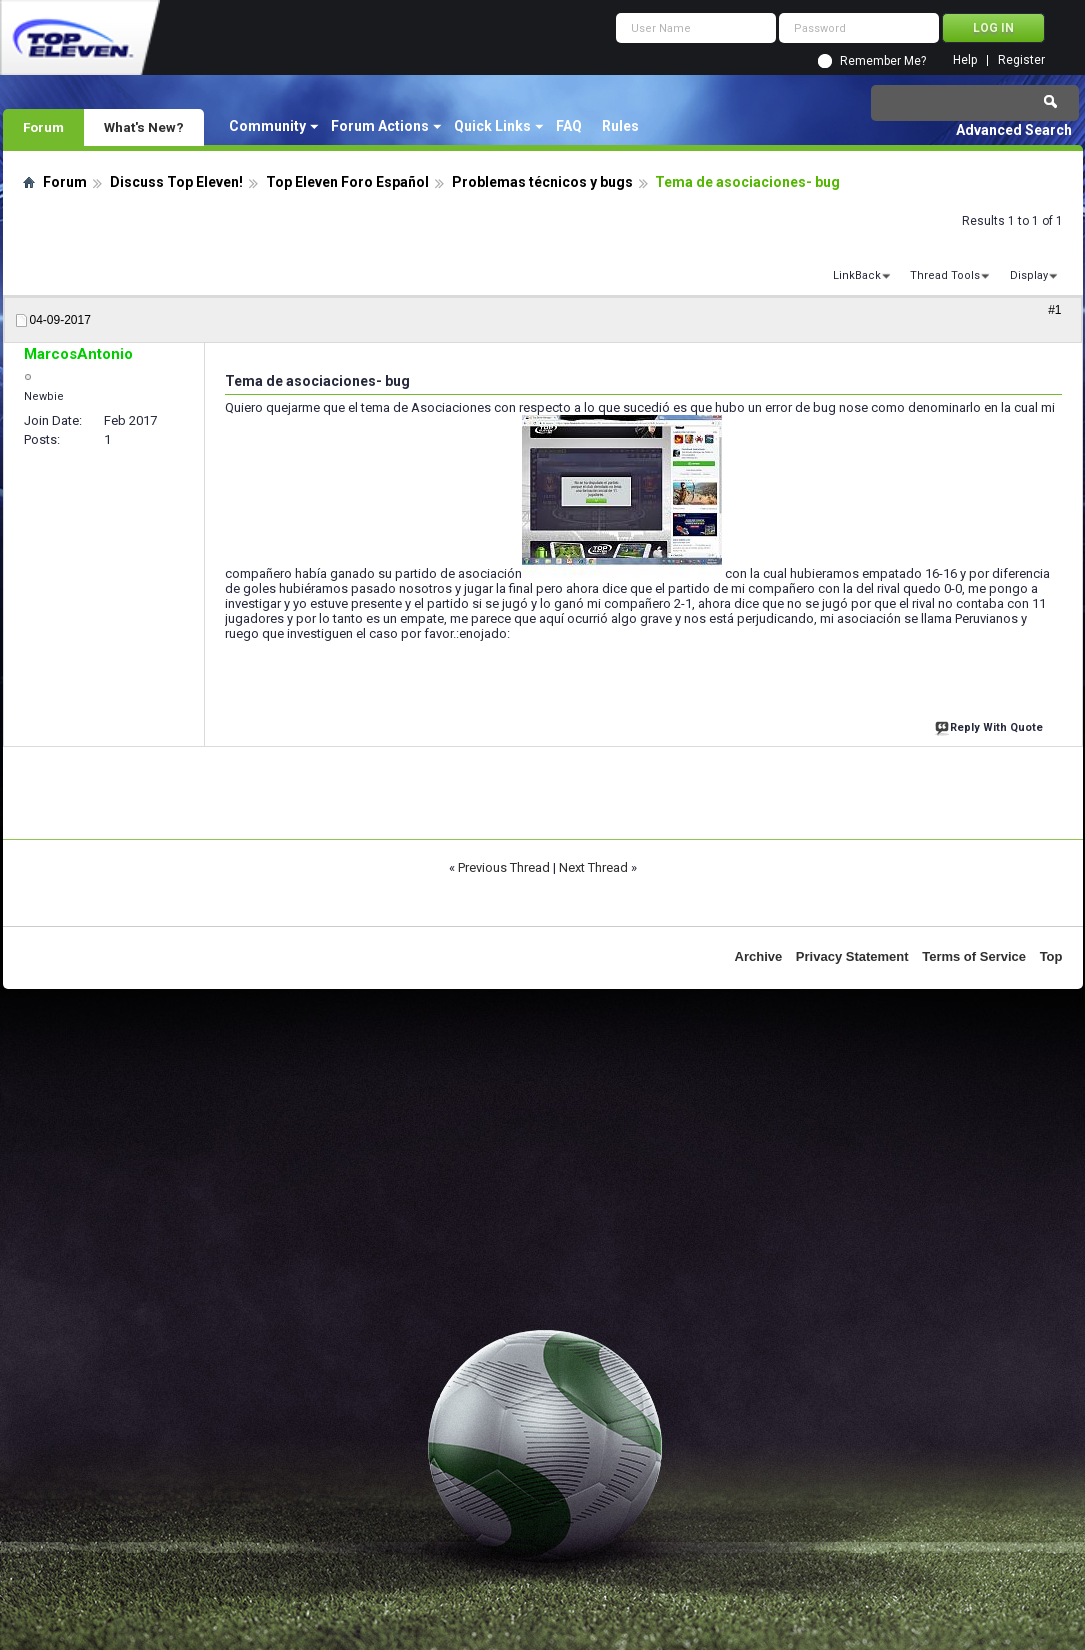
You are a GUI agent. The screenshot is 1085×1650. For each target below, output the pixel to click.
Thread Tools (945, 275)
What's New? (144, 127)
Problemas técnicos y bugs (542, 182)
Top (1051, 956)
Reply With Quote (991, 725)
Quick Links (492, 126)
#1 (1054, 310)
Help (965, 60)
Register (1021, 60)
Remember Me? (883, 61)
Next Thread (593, 867)
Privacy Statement (852, 956)
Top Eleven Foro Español (347, 182)
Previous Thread (504, 867)
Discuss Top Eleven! (176, 182)
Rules (620, 126)
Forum (43, 127)
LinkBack (857, 275)
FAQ (569, 126)
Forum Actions (380, 126)
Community (267, 126)
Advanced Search (1014, 130)
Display (1029, 275)
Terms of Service (974, 956)
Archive (759, 956)
